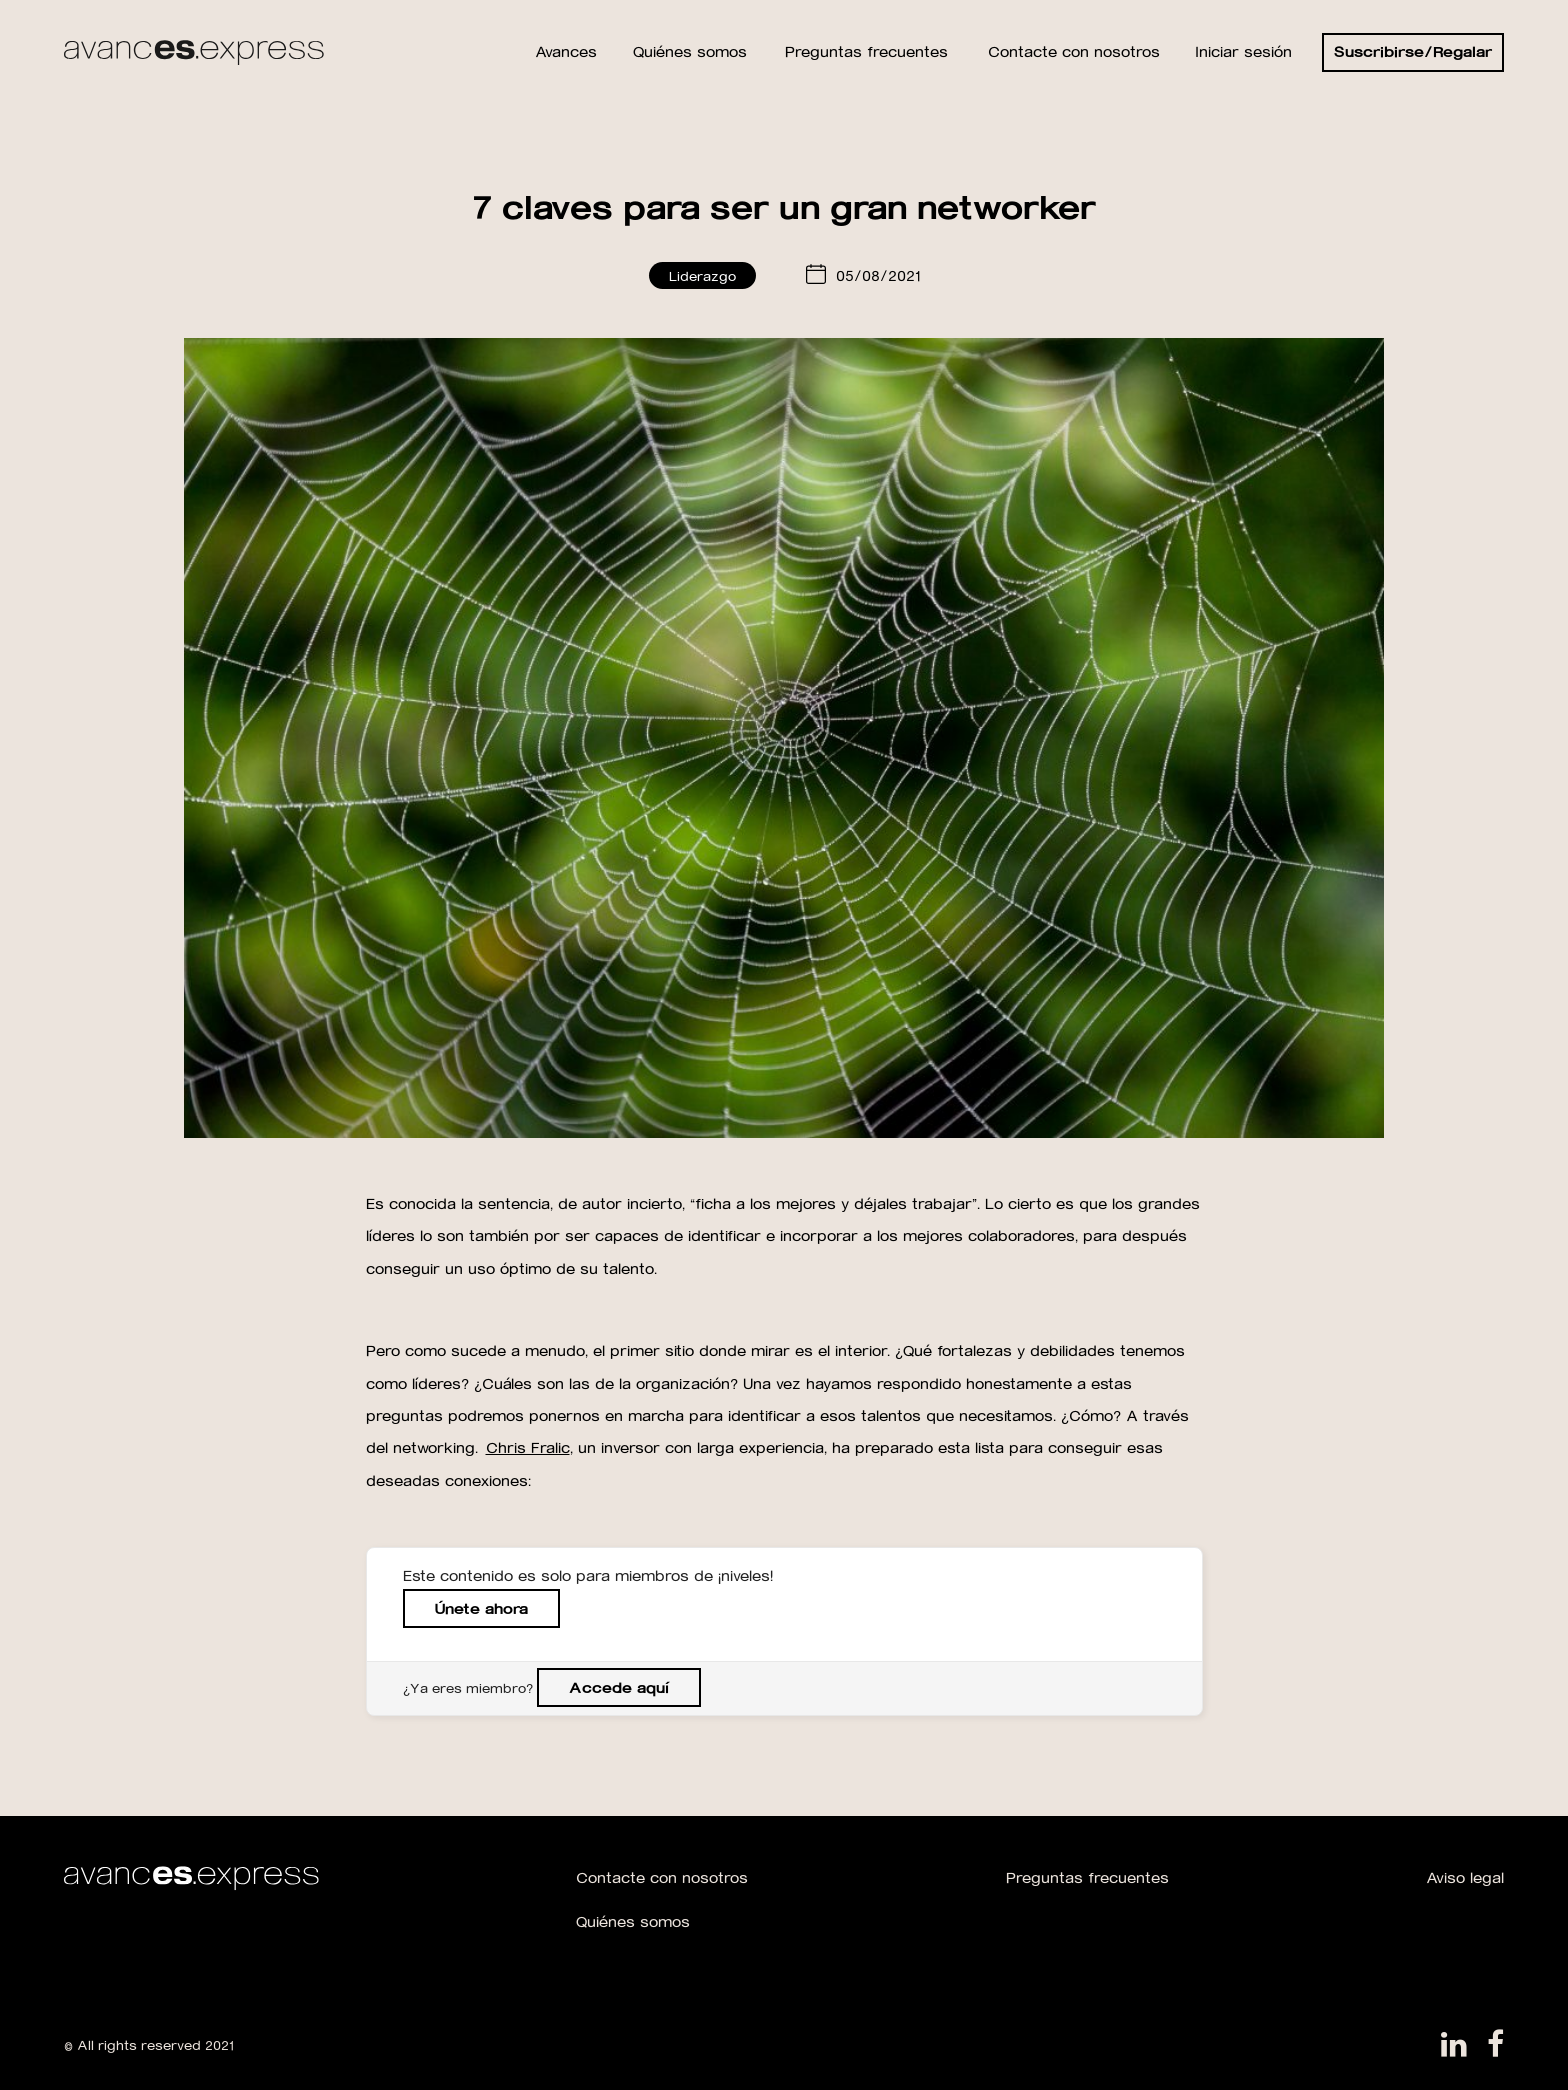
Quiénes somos (633, 1921)
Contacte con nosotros (662, 1877)
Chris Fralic (528, 1447)
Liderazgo (702, 275)
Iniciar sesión (1243, 51)
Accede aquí (619, 1687)
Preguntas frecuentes (1087, 1877)
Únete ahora (481, 1608)
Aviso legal (1465, 1877)
